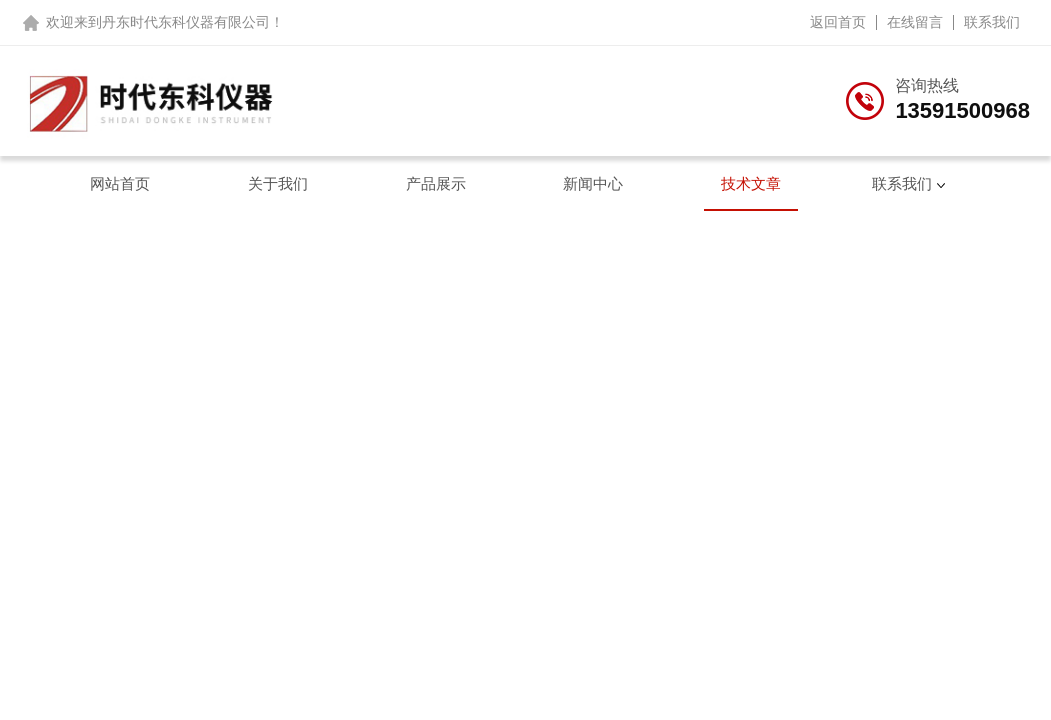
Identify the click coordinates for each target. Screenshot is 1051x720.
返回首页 (838, 22)
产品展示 (436, 183)
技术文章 (751, 183)
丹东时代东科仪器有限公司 (186, 22)
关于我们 (278, 183)
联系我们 (992, 22)
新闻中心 (593, 183)
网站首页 (120, 183)
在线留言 (915, 22)
